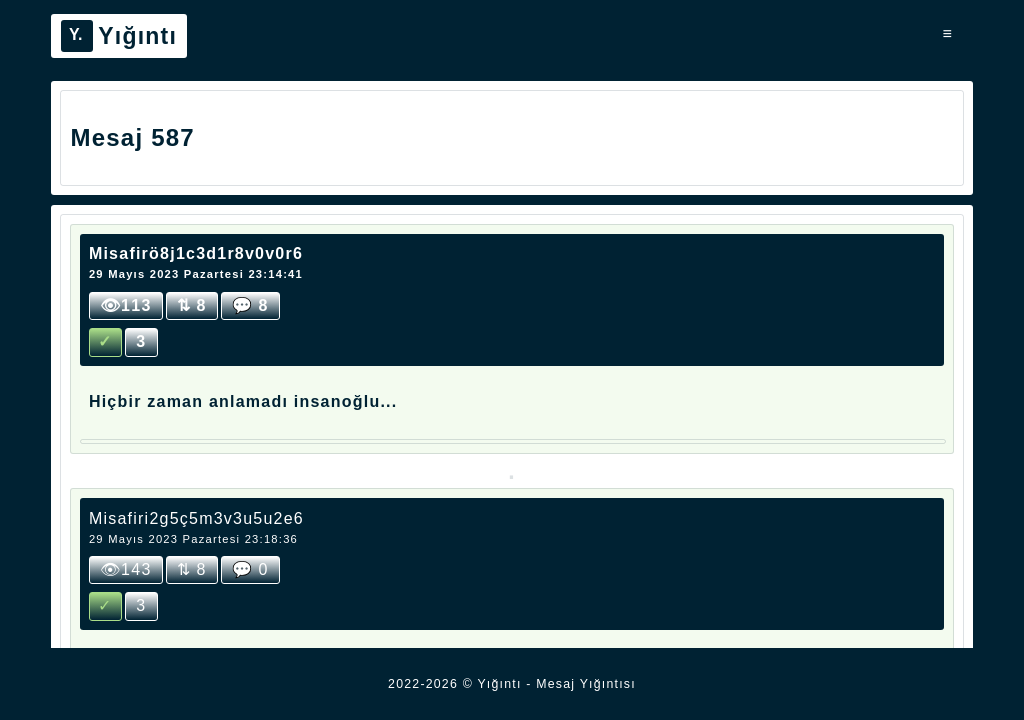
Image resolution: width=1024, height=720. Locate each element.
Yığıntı (119, 36)
